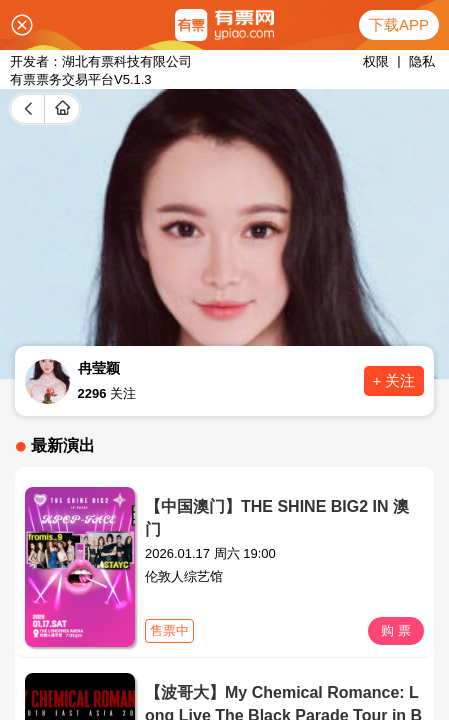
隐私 (422, 61)
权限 (376, 61)
